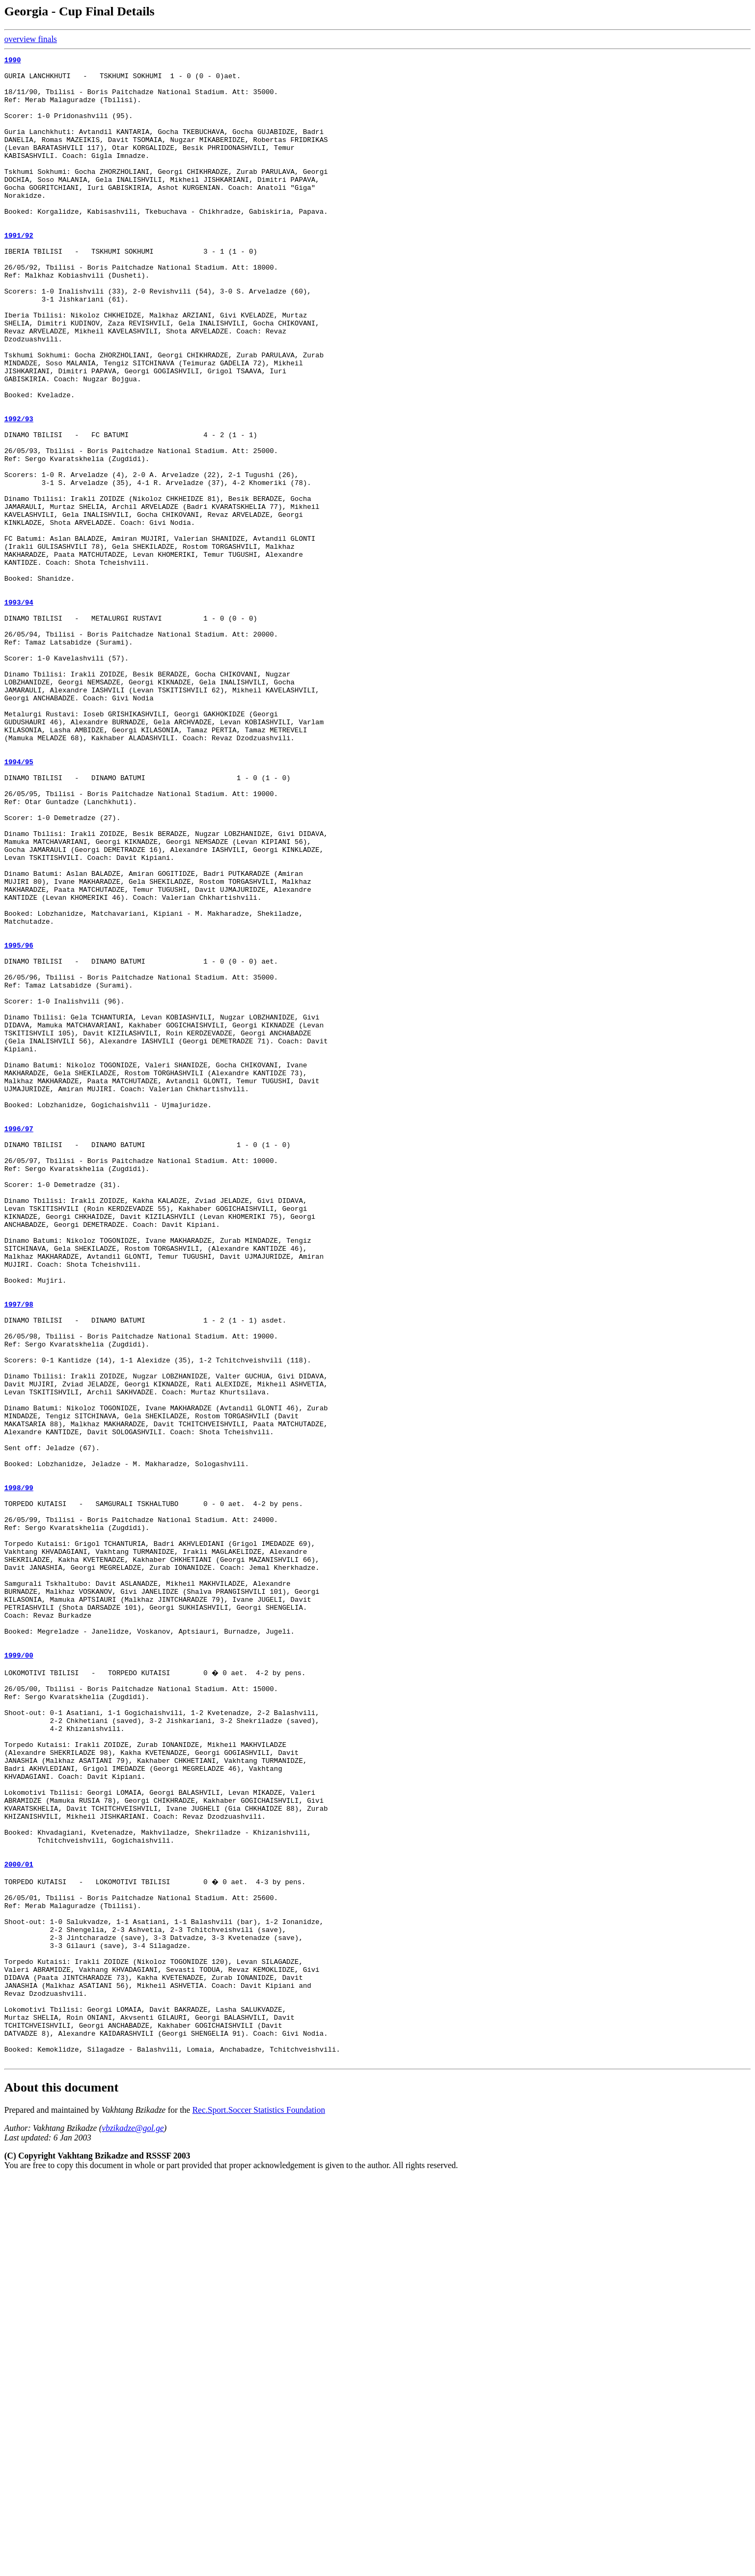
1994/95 (18, 903)
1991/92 (18, 272)
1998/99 (18, 1774)
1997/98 (18, 1554)
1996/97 (18, 1344)
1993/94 (18, 712)
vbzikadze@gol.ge (133, 2525)
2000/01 (18, 2224)
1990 (12, 61)
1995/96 (18, 1123)
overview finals (30, 39)
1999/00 (18, 1975)
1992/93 (18, 492)
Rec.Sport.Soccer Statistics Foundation (258, 2507)
